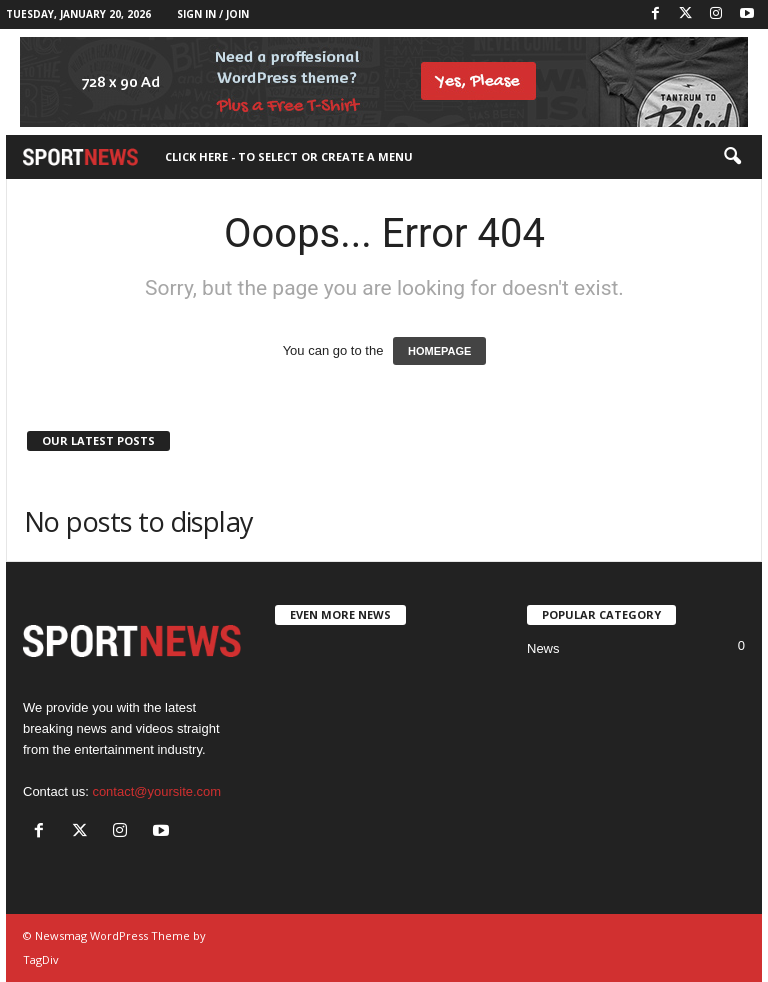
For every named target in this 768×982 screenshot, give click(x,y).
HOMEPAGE (439, 351)
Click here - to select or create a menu (289, 156)
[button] (732, 157)
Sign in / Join (213, 14)
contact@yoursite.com (156, 791)
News (543, 648)
